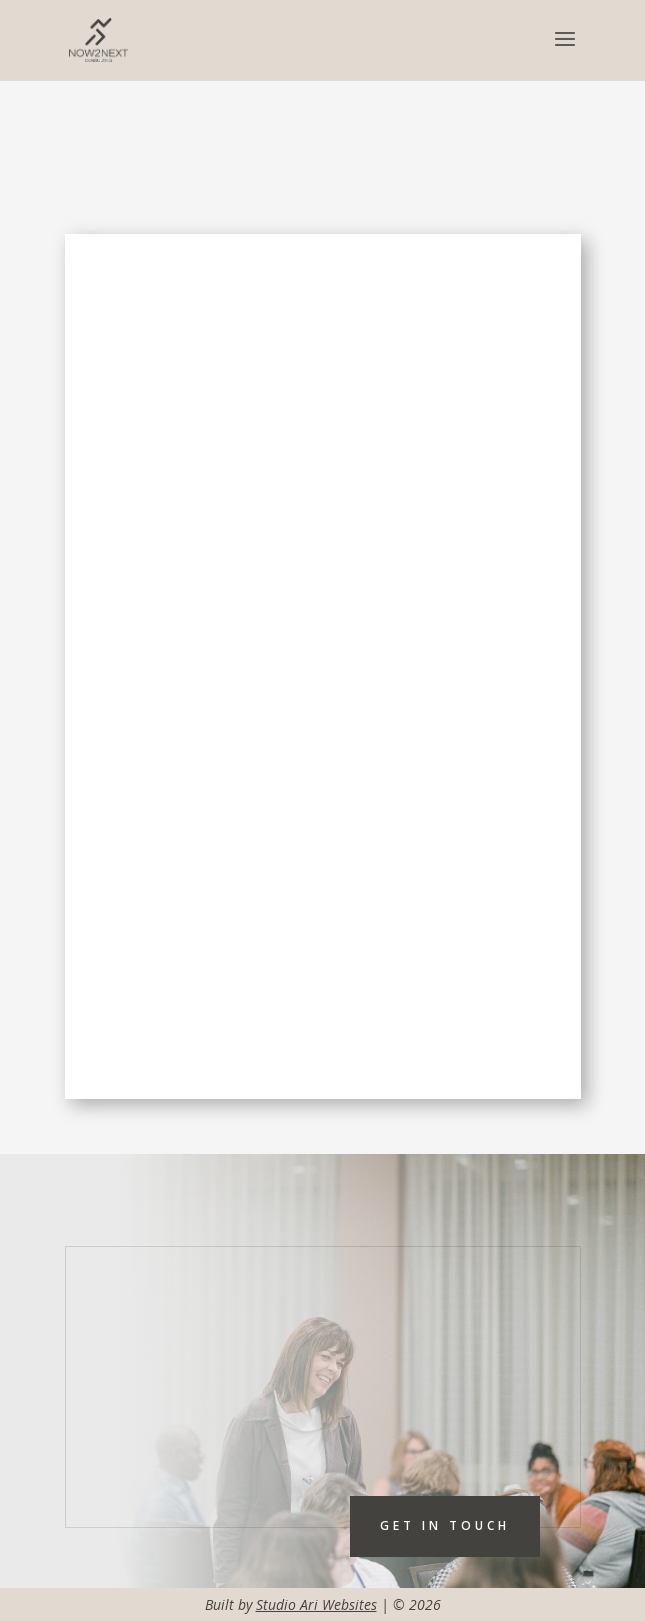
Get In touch (445, 1525)
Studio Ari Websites (316, 1604)
